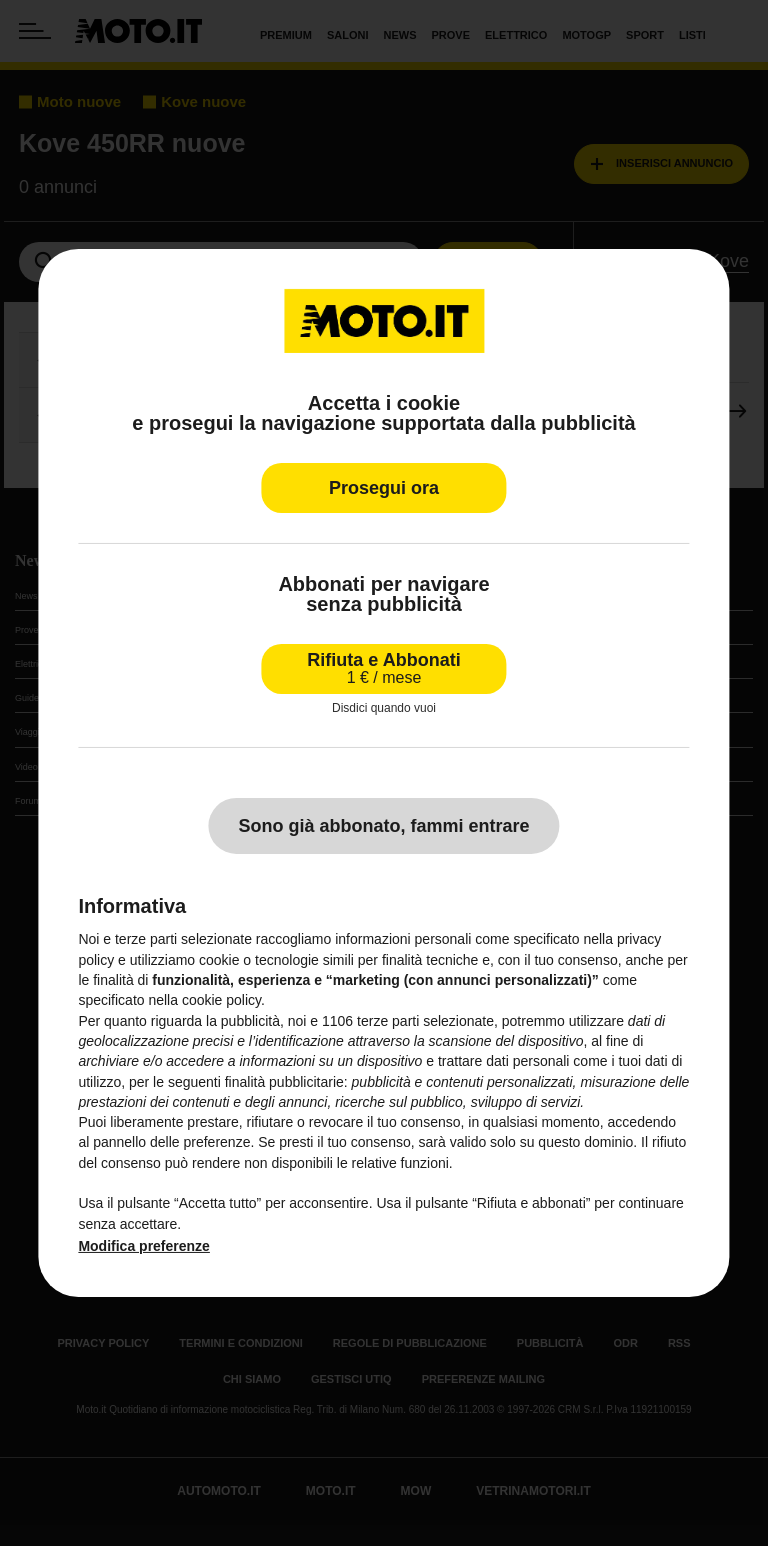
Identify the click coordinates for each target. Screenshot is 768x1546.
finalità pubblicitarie (284, 1082)
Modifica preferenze (143, 1246)
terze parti (388, 1021)
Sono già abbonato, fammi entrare (383, 826)
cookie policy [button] (221, 1000)
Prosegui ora (384, 488)
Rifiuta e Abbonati (383, 668)
